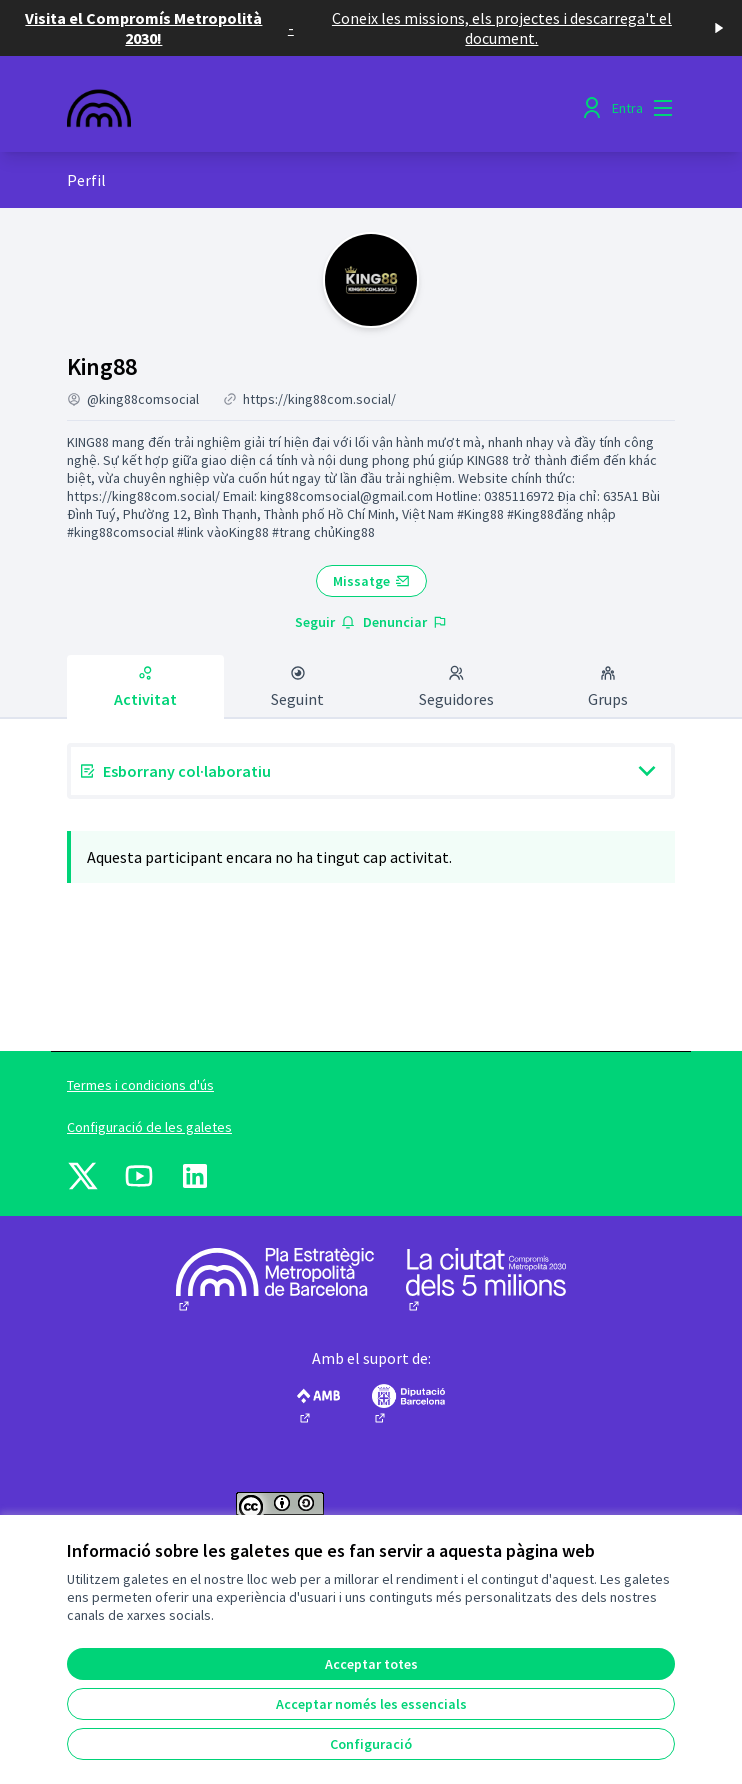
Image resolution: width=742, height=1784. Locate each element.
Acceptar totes (371, 1664)
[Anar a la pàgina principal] (293, 108)
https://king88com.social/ (319, 399)
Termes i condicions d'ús (140, 1085)
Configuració (371, 1744)
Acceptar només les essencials (371, 1704)
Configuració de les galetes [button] (149, 1127)
